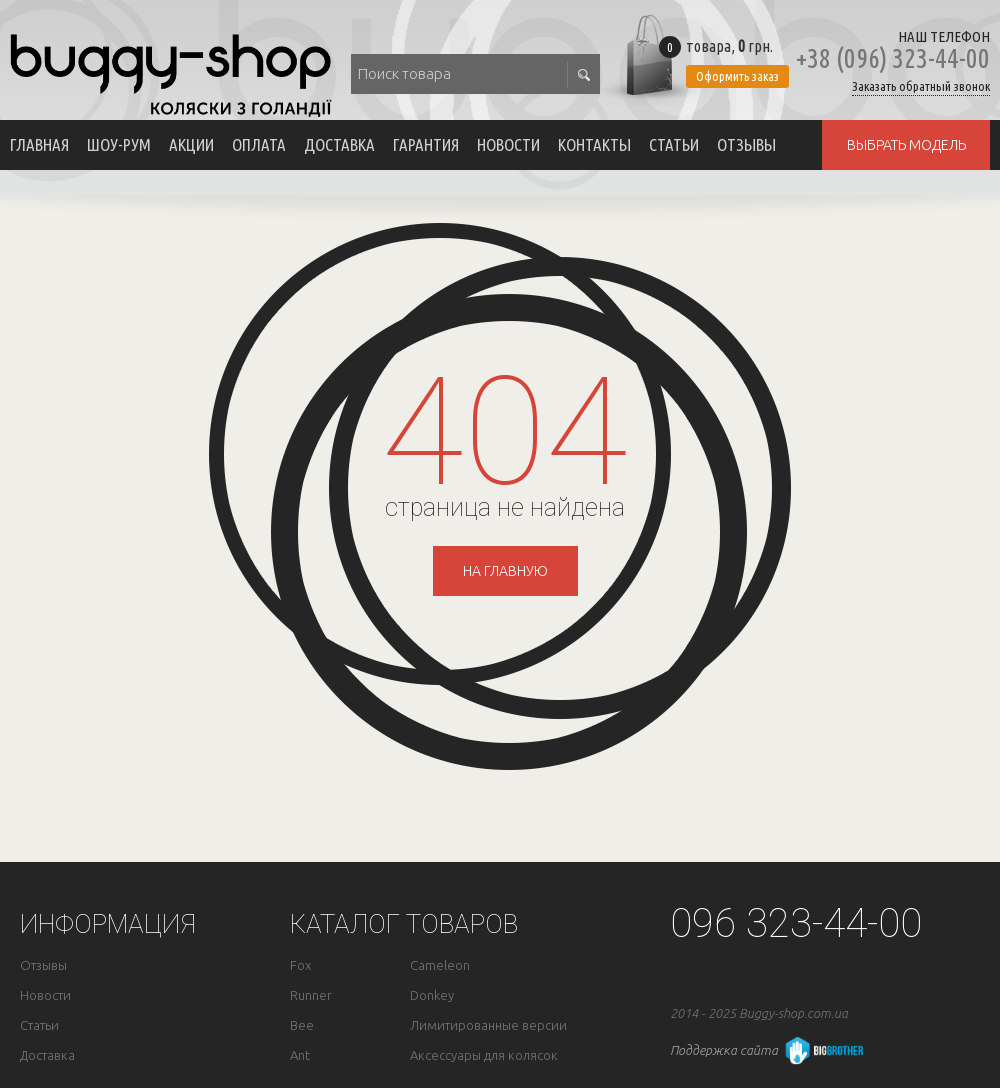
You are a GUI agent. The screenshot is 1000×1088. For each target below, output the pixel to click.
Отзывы (746, 144)
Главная (39, 144)
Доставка (339, 144)
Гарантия (426, 144)
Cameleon (440, 965)
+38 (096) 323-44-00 (893, 58)
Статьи (674, 144)
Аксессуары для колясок (484, 1055)
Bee (302, 1025)
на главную (505, 571)
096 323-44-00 (796, 923)
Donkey (432, 995)
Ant (300, 1055)
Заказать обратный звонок (921, 86)
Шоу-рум (119, 144)
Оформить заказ (737, 76)
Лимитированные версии (488, 1025)
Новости (508, 144)
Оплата (259, 144)
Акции (191, 144)
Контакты (594, 144)
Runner (311, 995)
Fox (300, 965)
